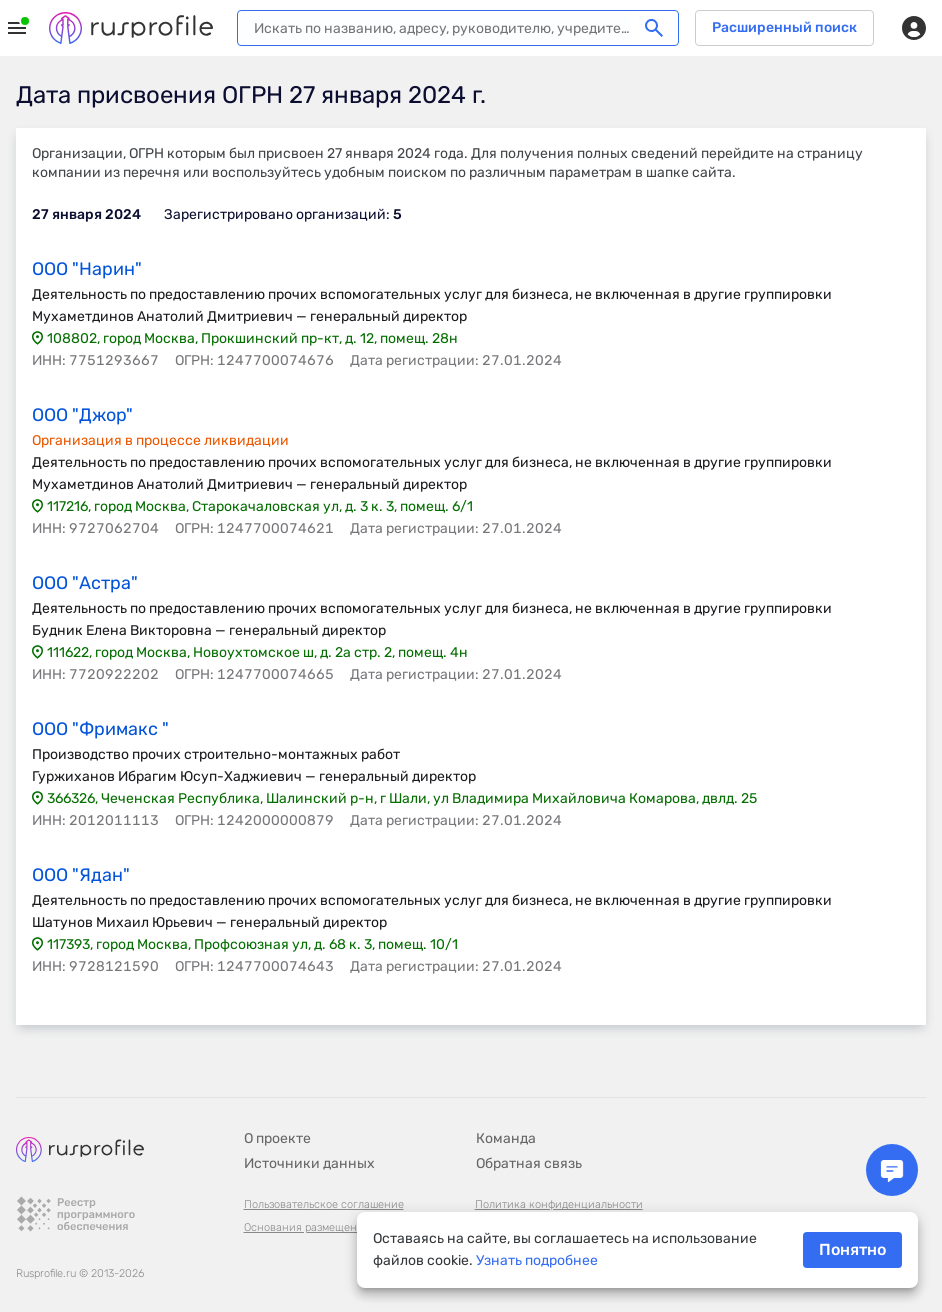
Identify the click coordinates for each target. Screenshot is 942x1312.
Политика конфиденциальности (559, 1204)
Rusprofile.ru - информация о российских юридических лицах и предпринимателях (131, 28)
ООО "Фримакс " (100, 729)
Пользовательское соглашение (324, 1204)
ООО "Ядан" (81, 875)
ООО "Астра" (85, 583)
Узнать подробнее (537, 1260)
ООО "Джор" (82, 415)
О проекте (277, 1138)
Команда (506, 1138)
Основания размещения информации (342, 1227)
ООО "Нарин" (87, 269)
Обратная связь (529, 1163)
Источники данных (309, 1163)
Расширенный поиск (784, 27)
